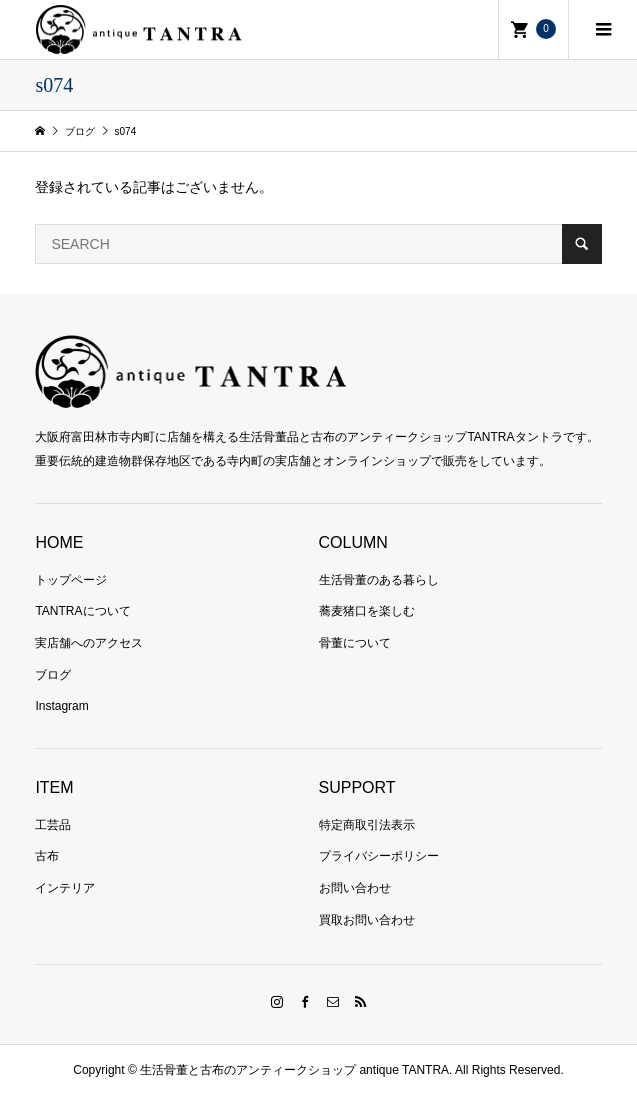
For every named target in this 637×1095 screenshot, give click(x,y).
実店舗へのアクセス (89, 643)
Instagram (61, 706)
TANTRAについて (82, 611)
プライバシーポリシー (379, 856)
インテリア (65, 888)
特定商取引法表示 (367, 825)
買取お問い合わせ (367, 920)
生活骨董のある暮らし (379, 580)
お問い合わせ (355, 888)
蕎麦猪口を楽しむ (367, 611)
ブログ (53, 675)
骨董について (355, 643)
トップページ (71, 580)
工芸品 (53, 825)
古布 (47, 856)
